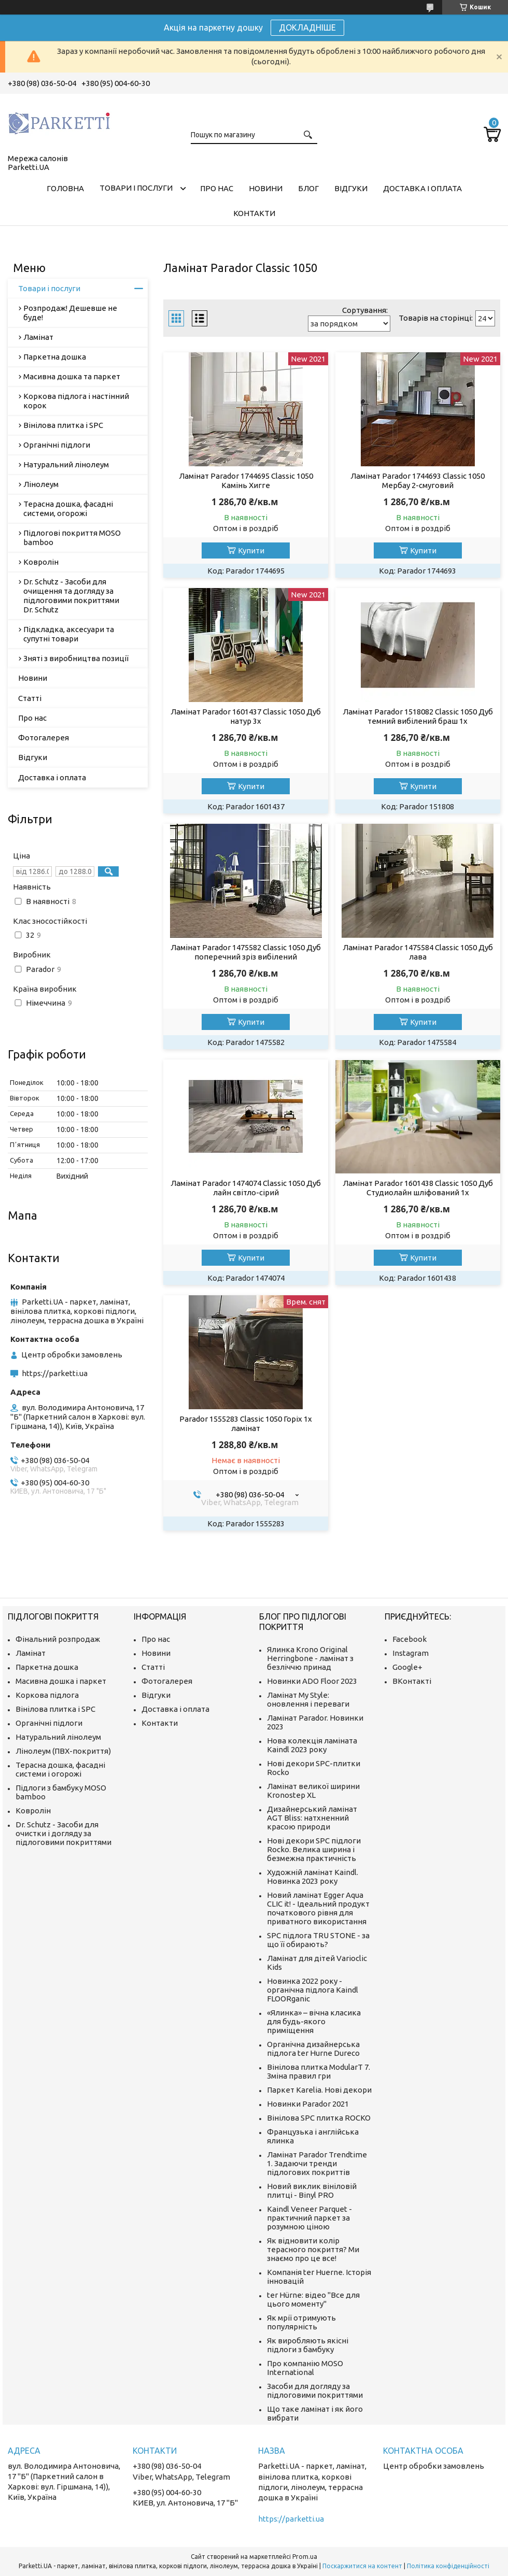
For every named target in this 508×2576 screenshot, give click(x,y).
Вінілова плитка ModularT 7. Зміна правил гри (318, 2071)
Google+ (407, 1667)
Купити (251, 550)
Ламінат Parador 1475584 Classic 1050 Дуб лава (418, 952)
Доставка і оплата (422, 188)
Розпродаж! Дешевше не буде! (70, 313)
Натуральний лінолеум (66, 464)
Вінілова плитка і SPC (63, 425)
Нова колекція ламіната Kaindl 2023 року (312, 1745)
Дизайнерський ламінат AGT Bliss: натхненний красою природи (312, 1818)
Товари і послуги (136, 187)
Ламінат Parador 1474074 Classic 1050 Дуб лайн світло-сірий (246, 1188)
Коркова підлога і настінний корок (76, 401)
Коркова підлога (47, 1695)
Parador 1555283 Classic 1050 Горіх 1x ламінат (245, 1423)
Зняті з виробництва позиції (76, 658)
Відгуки (351, 188)
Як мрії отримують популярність (301, 2322)
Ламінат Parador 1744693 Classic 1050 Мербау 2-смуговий (417, 480)
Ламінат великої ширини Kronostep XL (313, 1790)
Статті (29, 698)
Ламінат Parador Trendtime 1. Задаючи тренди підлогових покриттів (317, 2163)
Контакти (254, 213)
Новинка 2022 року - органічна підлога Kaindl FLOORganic (312, 1990)
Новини (266, 188)
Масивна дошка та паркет (71, 376)
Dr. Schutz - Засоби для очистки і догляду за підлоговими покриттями (63, 1833)
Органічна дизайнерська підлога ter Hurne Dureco (313, 2048)
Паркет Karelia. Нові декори (319, 2089)
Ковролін (41, 561)
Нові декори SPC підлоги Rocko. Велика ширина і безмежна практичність (314, 1849)
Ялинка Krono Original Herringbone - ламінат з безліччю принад (310, 1658)
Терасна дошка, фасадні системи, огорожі (68, 508)
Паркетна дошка (54, 356)
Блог (308, 188)
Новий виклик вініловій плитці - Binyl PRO (312, 2190)
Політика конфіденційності (448, 2566)
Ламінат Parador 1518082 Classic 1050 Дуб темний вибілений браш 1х (418, 716)
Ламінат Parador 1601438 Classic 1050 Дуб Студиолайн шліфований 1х (418, 1188)
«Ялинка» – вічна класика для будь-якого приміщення (314, 2021)
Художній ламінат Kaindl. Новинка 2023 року (312, 1876)
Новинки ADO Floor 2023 (312, 1681)
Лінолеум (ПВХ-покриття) (63, 1751)
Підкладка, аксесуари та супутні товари (68, 634)
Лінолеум (41, 484)
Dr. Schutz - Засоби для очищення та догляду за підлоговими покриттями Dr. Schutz (71, 595)
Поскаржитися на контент (362, 2566)
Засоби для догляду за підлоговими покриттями (315, 2390)
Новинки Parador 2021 (308, 2103)
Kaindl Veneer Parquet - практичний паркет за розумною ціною (309, 2218)
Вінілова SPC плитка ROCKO (319, 2117)
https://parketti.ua (55, 1373)
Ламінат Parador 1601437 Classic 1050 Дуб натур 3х (246, 716)
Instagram (410, 1653)
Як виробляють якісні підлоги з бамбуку (307, 2345)
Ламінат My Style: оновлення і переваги (308, 1699)
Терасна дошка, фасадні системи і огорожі (60, 1769)
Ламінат (38, 337)
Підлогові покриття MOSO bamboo (72, 537)
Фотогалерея (43, 737)
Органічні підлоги (56, 444)
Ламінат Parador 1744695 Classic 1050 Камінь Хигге (246, 480)
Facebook (409, 1639)
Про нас (216, 188)
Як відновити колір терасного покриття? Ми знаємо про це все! (313, 2249)
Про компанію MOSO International (305, 2368)
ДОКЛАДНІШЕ (307, 27)
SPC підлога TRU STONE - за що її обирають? (318, 1940)
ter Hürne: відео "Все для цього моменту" (313, 2299)
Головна (65, 188)
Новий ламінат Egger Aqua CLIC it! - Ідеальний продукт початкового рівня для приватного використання (318, 1908)
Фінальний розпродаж (58, 1639)
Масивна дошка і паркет (61, 1681)
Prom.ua (304, 2556)
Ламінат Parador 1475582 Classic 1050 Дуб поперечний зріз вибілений (246, 952)
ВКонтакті (411, 1681)
